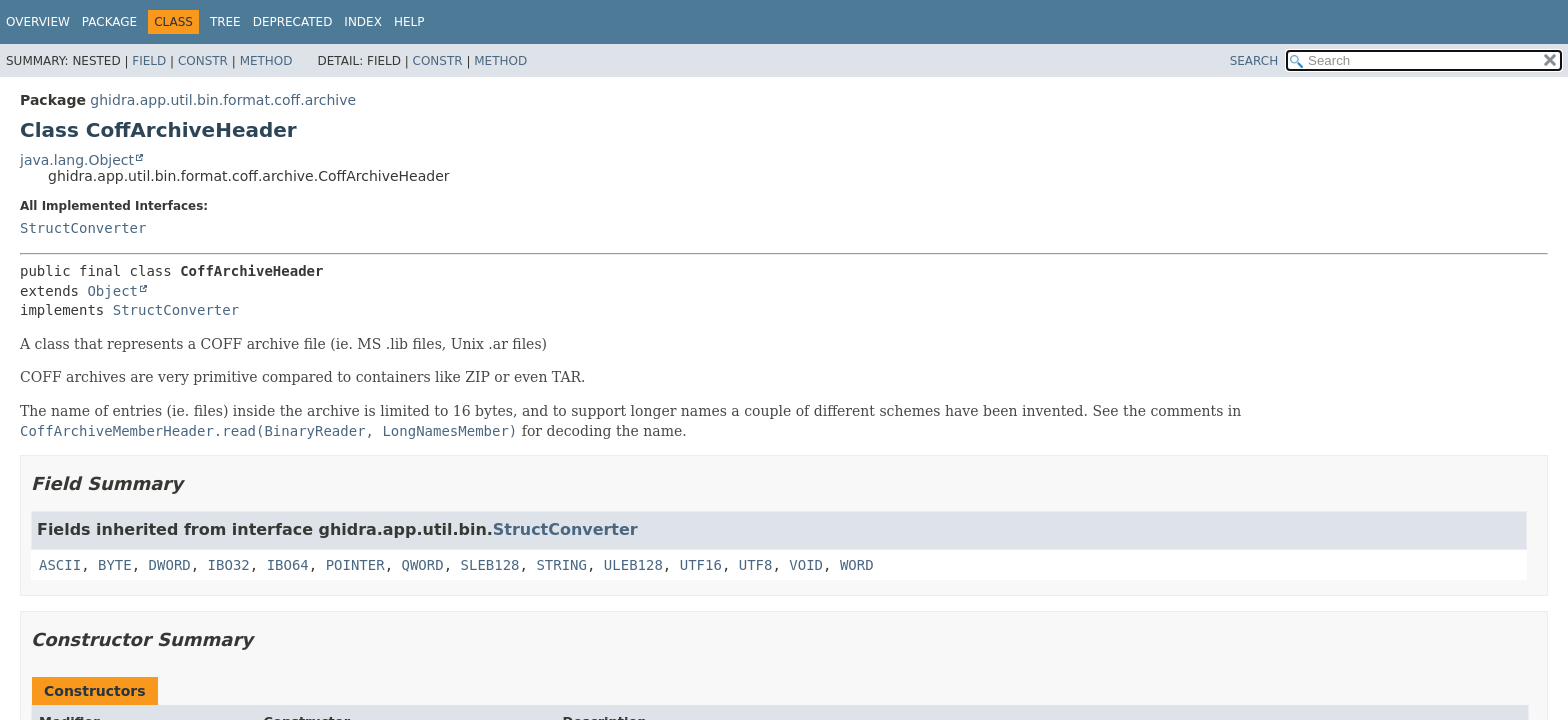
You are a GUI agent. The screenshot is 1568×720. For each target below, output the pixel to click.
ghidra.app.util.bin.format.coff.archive (223, 100)
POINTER (355, 565)
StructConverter (83, 228)
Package (109, 22)
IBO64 (288, 565)
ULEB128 (633, 565)
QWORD (423, 565)
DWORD (170, 565)
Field (149, 61)
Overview (38, 22)
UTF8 (756, 565)
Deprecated (293, 22)
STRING (561, 565)
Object (112, 291)
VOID (806, 565)
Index (363, 22)
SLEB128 (490, 565)
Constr (203, 61)
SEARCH (1254, 61)
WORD (857, 565)
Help (409, 22)
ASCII (60, 565)
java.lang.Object (77, 160)
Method (266, 61)
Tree (225, 22)
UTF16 (701, 565)
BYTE (115, 565)
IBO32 (229, 565)
